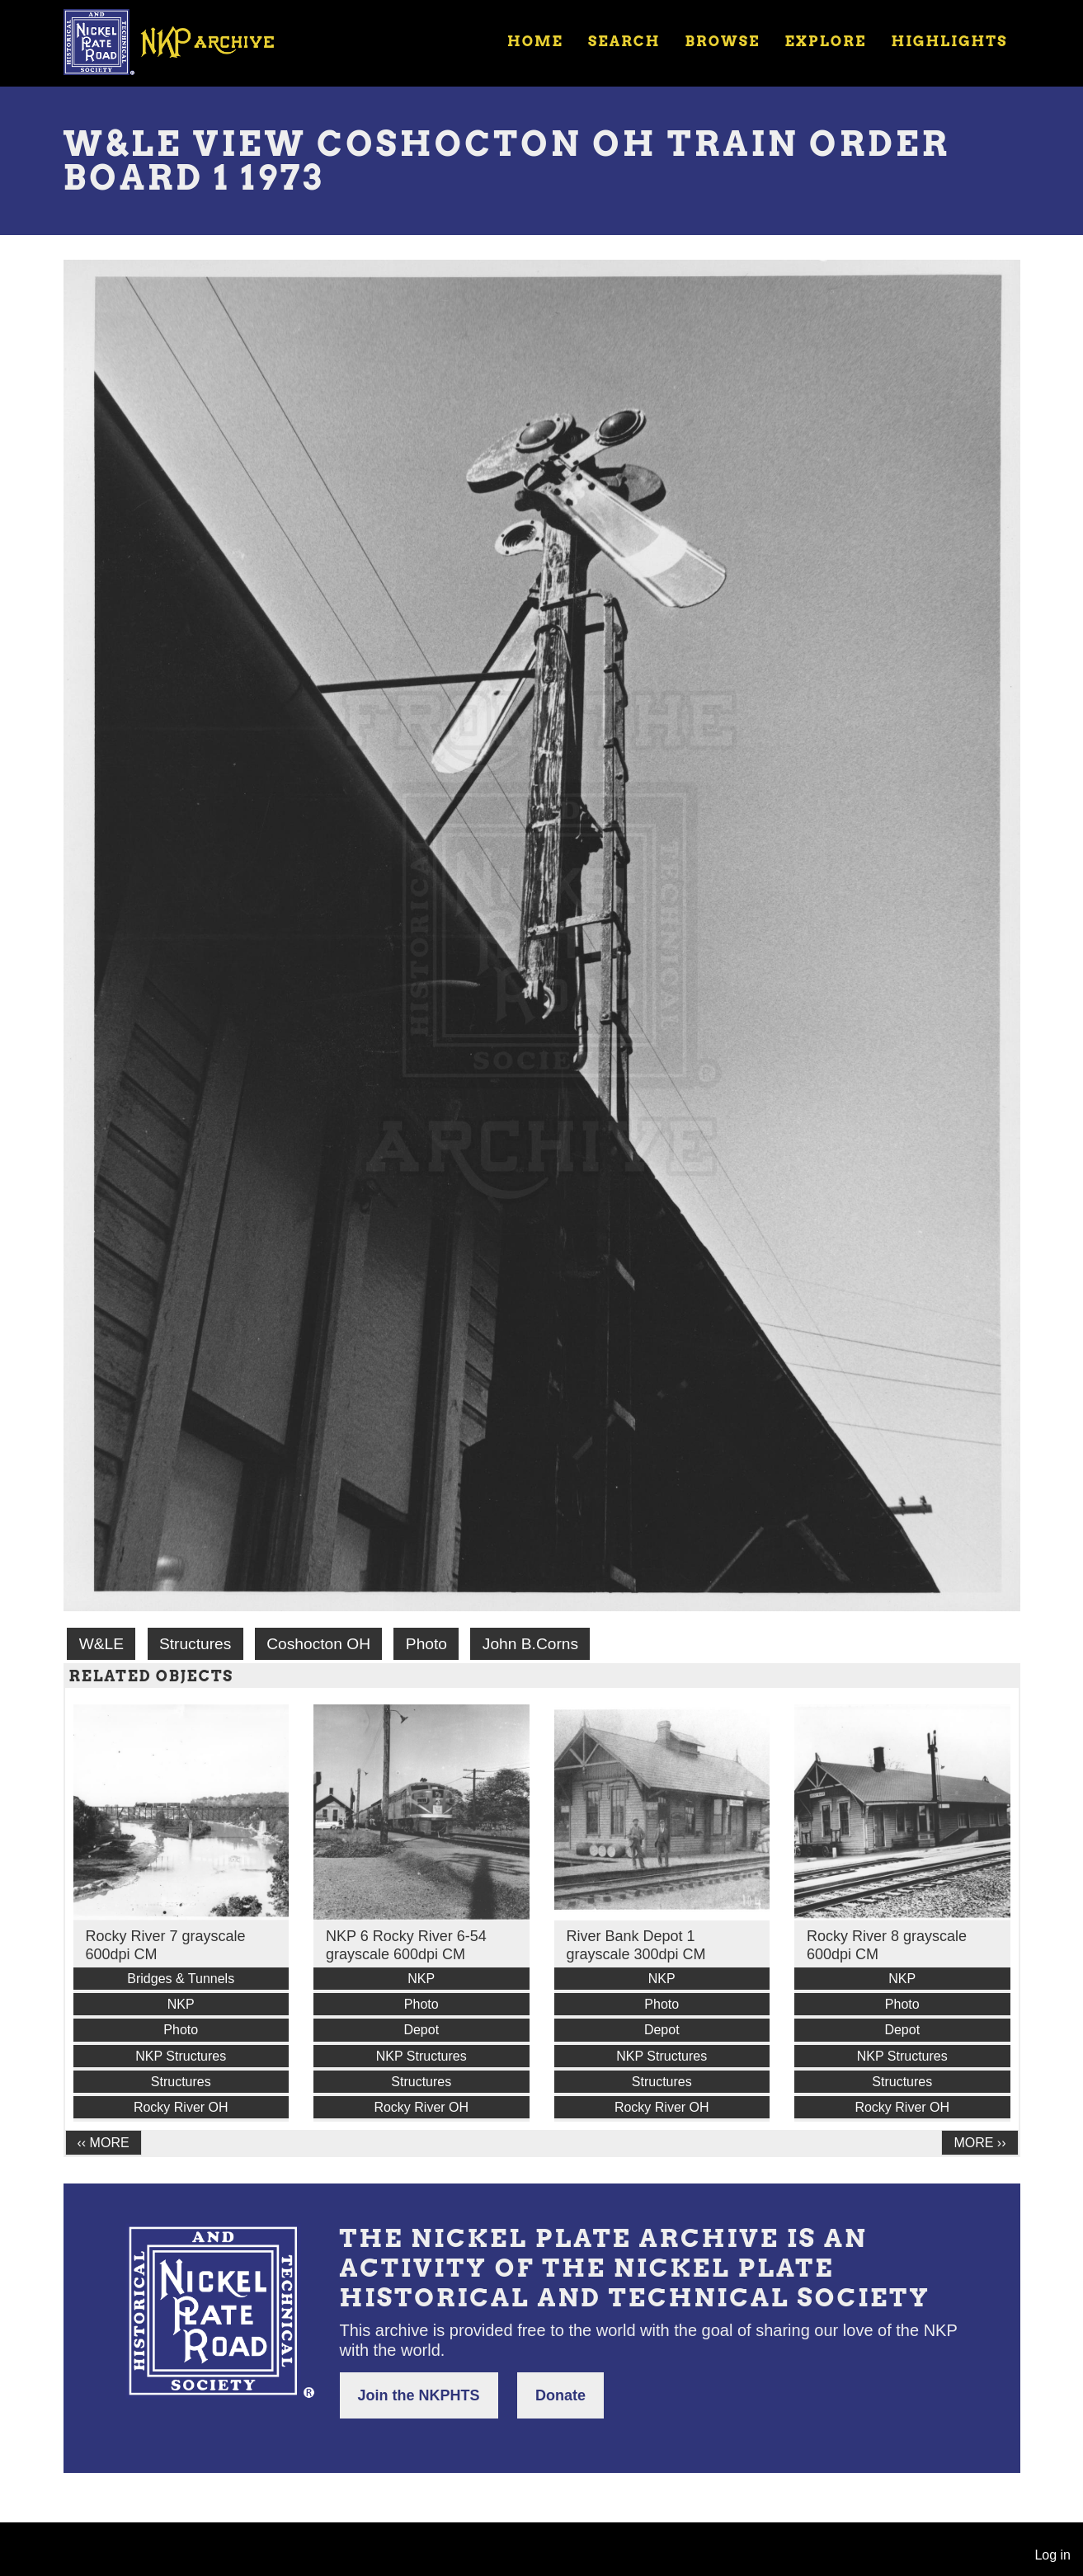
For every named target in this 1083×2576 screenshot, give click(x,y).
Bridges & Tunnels (180, 1979)
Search (624, 41)
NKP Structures (180, 2056)
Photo (426, 1643)
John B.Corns (530, 1643)
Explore (825, 41)
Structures (195, 1643)
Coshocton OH (318, 1643)
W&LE (101, 1643)
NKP (181, 2004)
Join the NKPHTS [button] (419, 2395)
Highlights (949, 41)
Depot (421, 2030)
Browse (722, 41)
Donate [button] (560, 2395)
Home (535, 41)
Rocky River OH (181, 2107)
